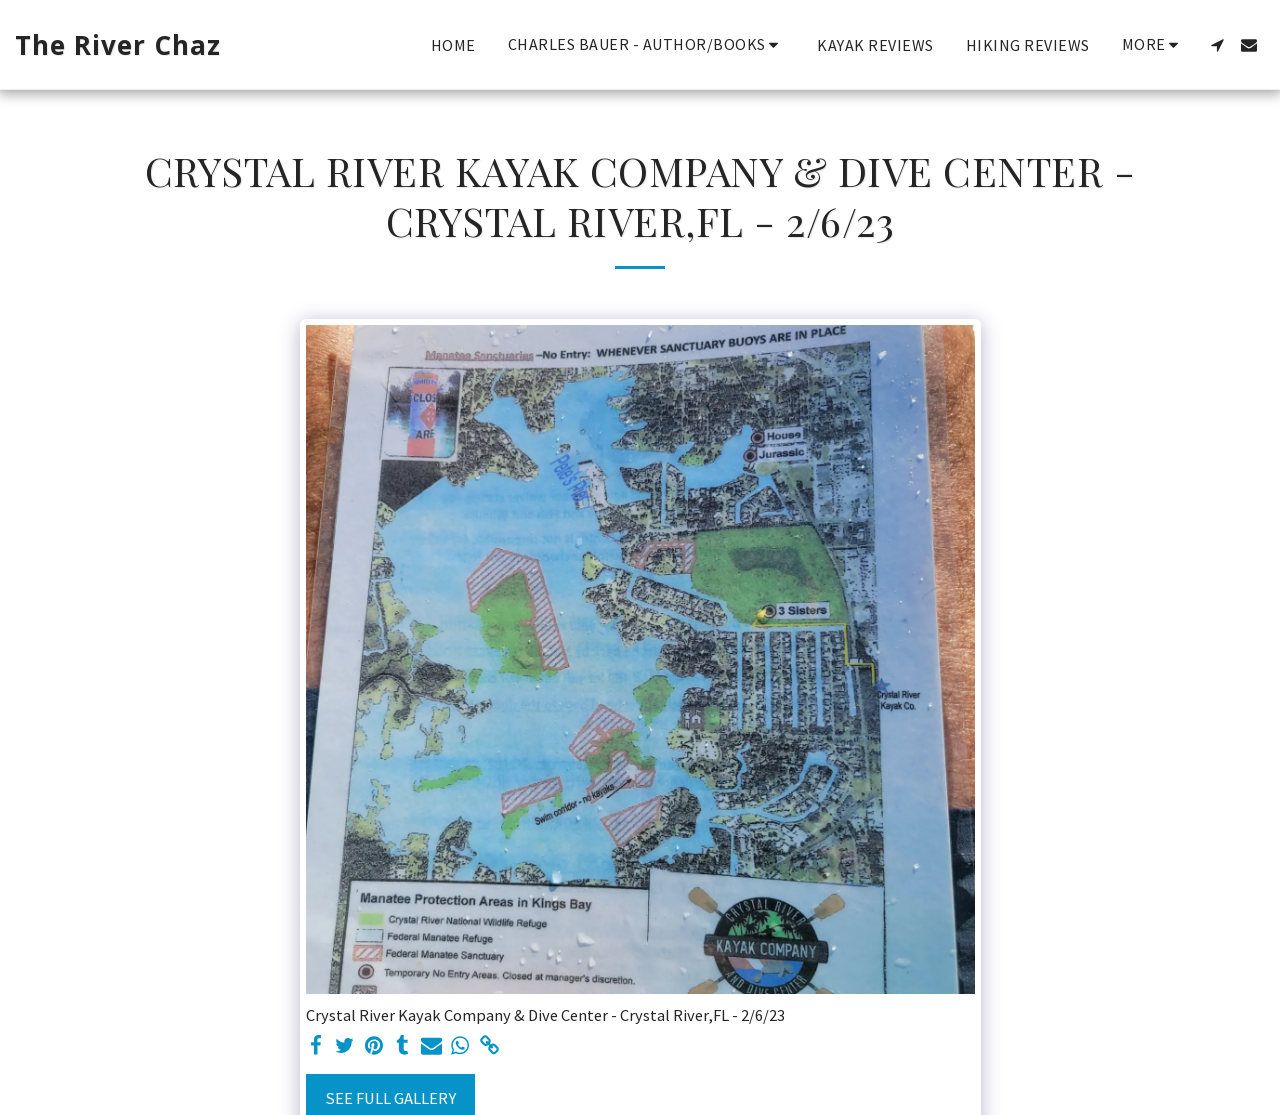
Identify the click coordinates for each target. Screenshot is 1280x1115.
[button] (647, 44)
